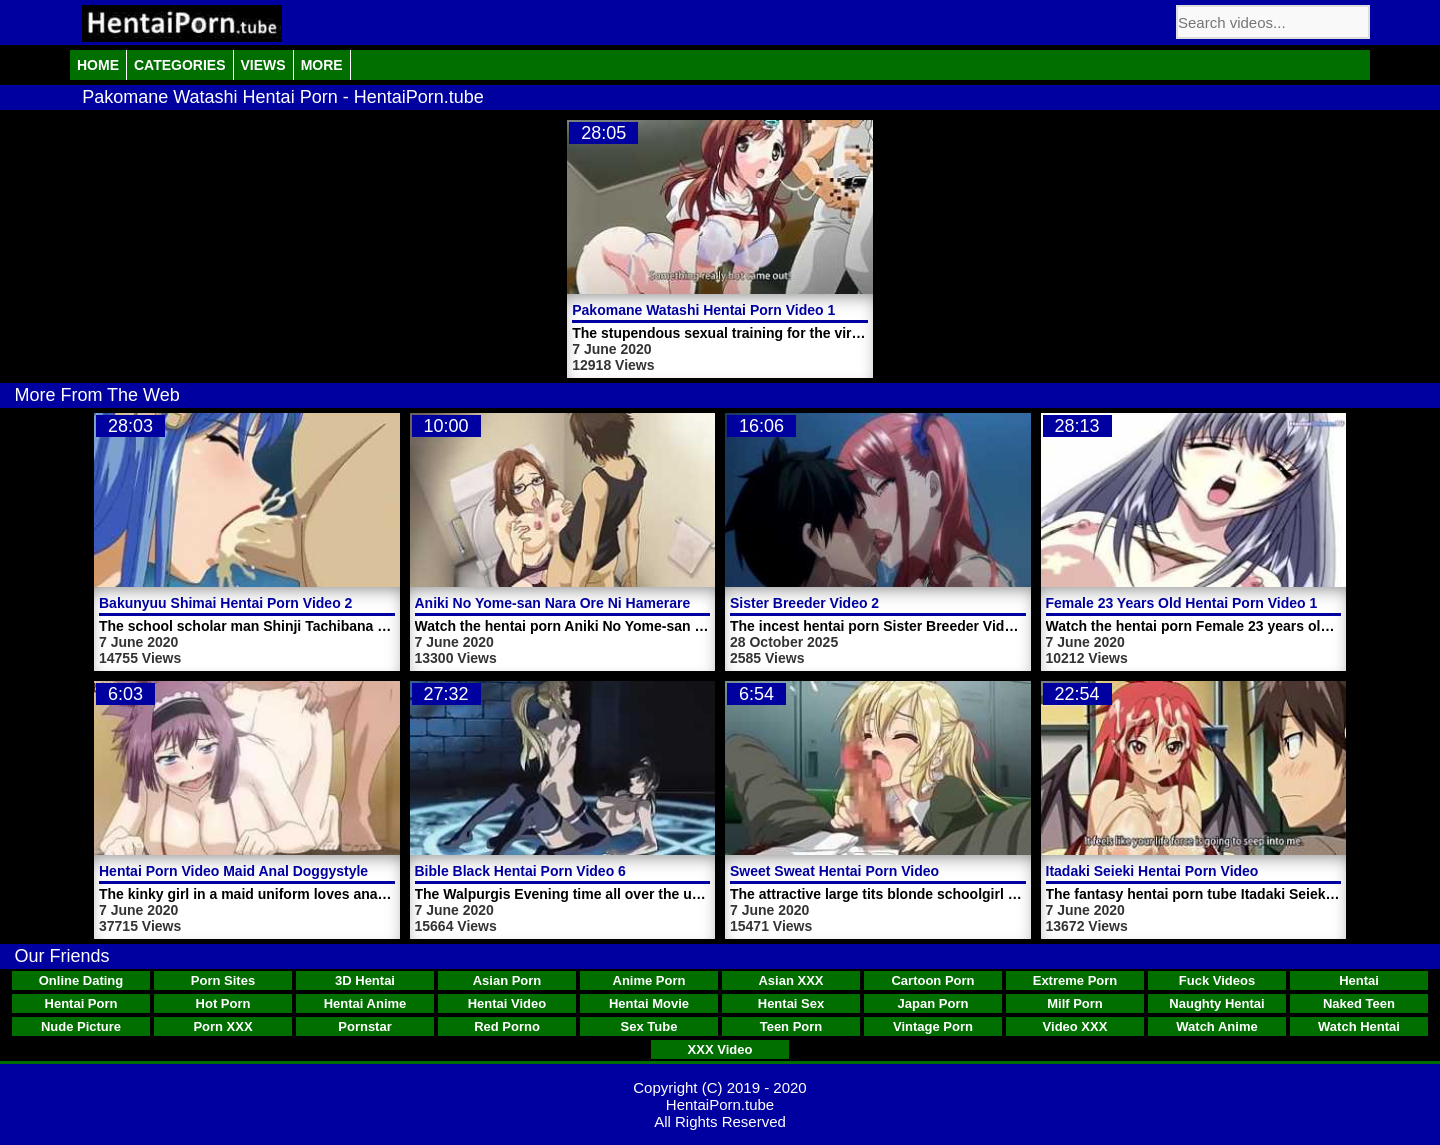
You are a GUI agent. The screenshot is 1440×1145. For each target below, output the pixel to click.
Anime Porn (649, 980)
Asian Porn (507, 980)
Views (263, 65)
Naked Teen (1359, 1003)
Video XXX (1075, 1026)
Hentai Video (507, 1003)
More (322, 65)
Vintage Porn (933, 1026)
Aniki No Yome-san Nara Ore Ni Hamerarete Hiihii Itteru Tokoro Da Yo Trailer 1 (672, 603)
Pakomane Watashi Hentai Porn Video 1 (703, 310)
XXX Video (720, 1049)
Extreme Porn (1075, 980)
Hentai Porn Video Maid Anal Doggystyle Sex (248, 871)
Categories (180, 65)
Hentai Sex (791, 1003)
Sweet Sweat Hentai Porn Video (834, 871)
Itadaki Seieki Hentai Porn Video (1152, 871)
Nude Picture (81, 1026)
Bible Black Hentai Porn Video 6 (520, 871)
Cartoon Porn (932, 980)
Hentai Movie (649, 1003)
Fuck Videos (1217, 980)
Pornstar (364, 1026)
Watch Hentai (1359, 1026)
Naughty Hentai (1216, 1003)
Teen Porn (791, 1026)
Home (98, 65)
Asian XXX (790, 980)
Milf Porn (1075, 1003)
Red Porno (507, 1026)
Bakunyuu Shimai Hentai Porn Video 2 (225, 603)
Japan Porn (933, 1003)
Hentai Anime (365, 1003)
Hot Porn (223, 1003)
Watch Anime (1216, 1026)
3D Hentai (365, 980)
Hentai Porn (81, 1003)
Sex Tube (649, 1026)
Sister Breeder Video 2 (804, 603)
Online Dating (81, 980)
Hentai (1359, 980)
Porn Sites (223, 980)
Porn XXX (222, 1026)
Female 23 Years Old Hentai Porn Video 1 (1182, 603)
